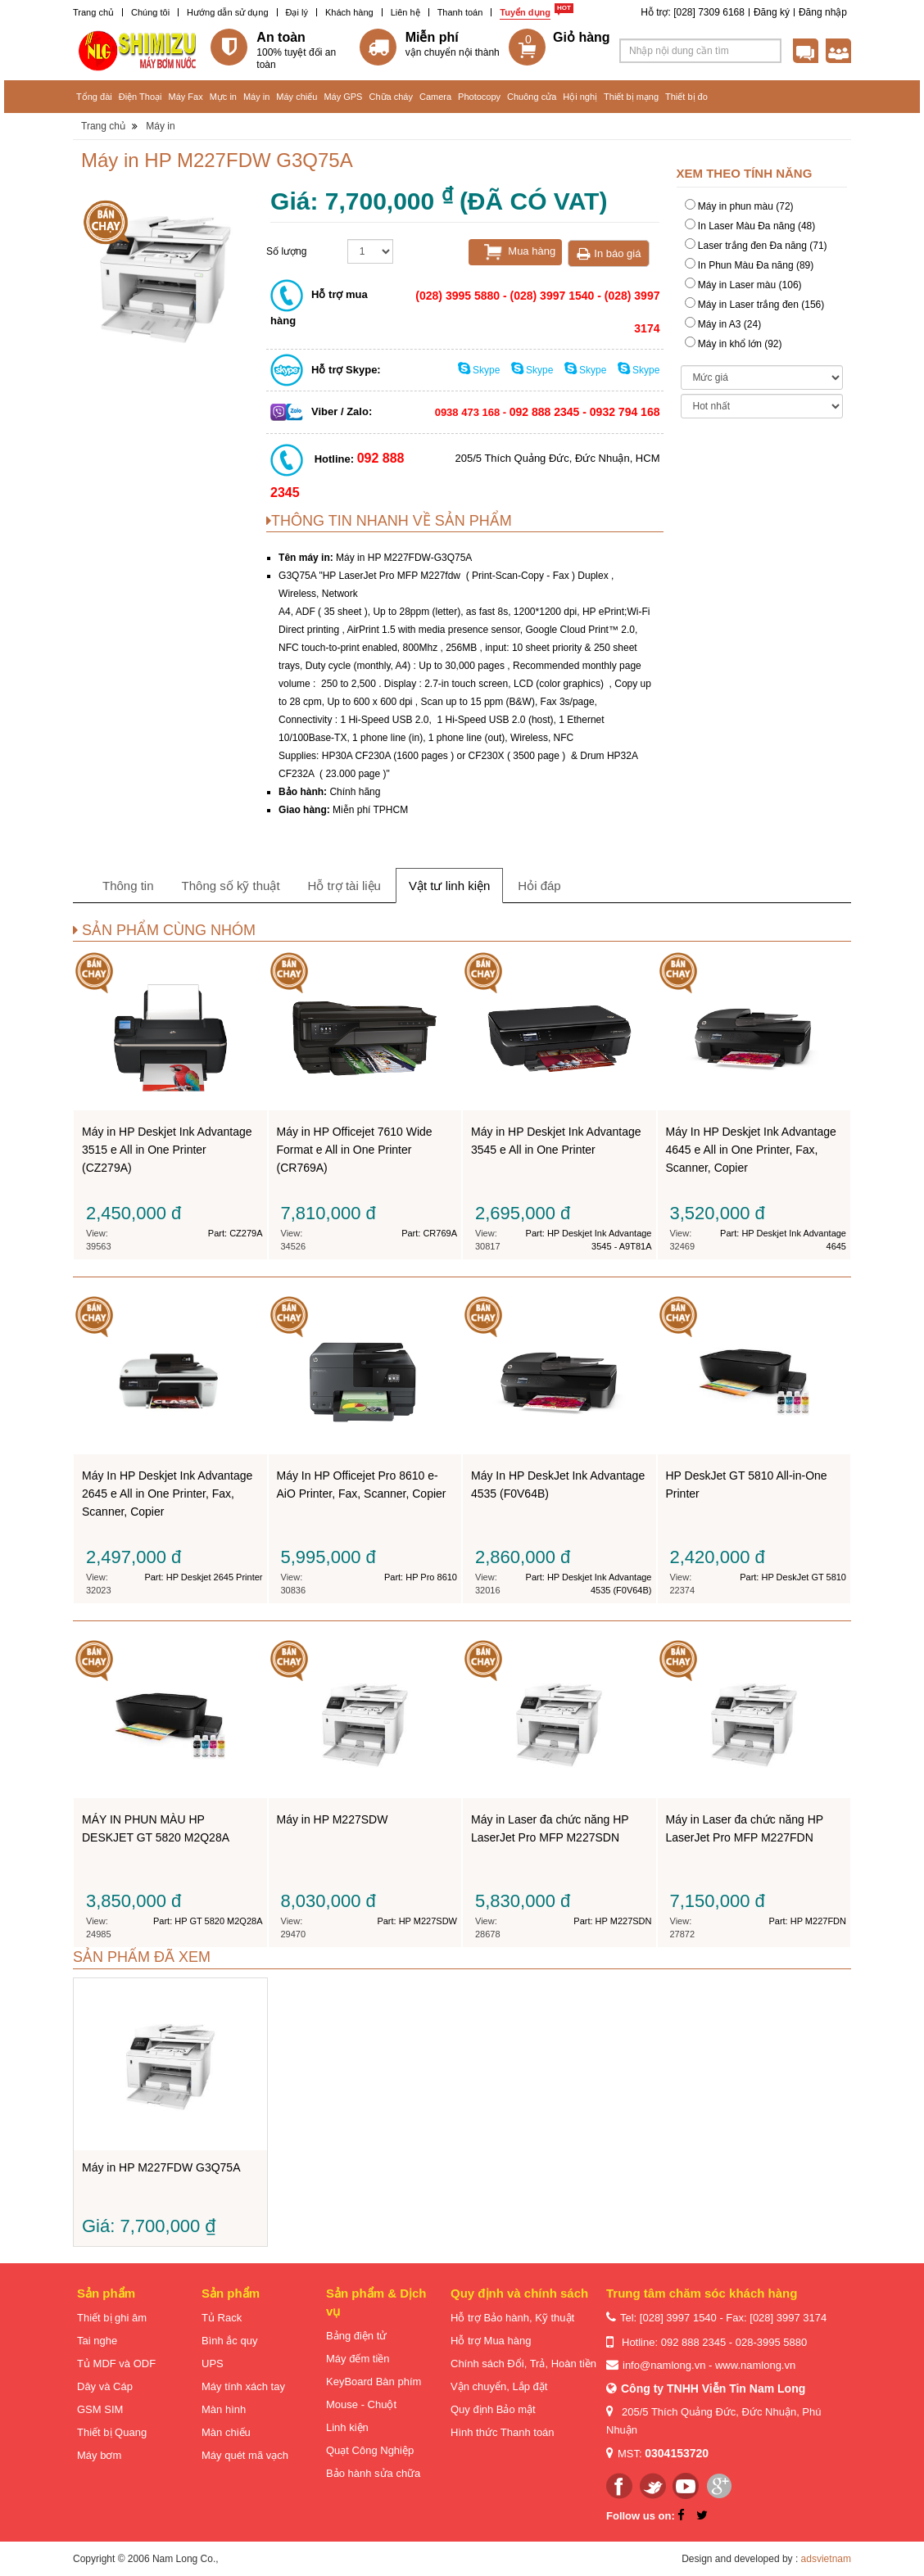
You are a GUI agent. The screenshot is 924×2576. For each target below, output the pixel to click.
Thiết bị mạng (631, 97)
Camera (435, 97)
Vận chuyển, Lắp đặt (499, 2386)
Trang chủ (93, 12)
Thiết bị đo (686, 97)
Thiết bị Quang (112, 2432)
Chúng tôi (150, 12)
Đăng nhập (823, 12)
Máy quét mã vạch (245, 2455)
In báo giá (609, 253)
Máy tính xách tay (243, 2386)
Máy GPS (343, 97)
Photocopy (479, 97)
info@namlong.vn (664, 2365)
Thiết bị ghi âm (112, 2318)
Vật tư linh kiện (449, 886)
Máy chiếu (296, 97)
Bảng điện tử (356, 2336)
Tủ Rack (222, 2318)
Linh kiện (347, 2427)
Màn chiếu (226, 2432)
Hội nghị (580, 97)
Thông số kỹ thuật (231, 886)
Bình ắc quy (229, 2340)
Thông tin (128, 886)
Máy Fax (185, 97)
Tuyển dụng (525, 12)
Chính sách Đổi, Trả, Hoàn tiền (523, 2363)
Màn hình (224, 2409)
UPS (213, 2363)
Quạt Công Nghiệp (370, 2450)
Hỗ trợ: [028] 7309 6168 (693, 12)
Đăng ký (772, 12)
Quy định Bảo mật (493, 2409)
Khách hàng (349, 12)
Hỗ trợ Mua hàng (491, 2340)
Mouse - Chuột (361, 2404)
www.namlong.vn (755, 2365)
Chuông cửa (531, 97)
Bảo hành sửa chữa (373, 2473)
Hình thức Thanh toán (503, 2432)
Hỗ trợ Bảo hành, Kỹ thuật (512, 2318)
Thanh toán (460, 12)
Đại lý (297, 12)
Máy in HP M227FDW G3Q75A (477, 560)
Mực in (223, 97)
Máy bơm (99, 2455)
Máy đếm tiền (358, 2358)
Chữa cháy (390, 97)
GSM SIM (100, 2409)
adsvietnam (826, 2559)
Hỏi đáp (539, 886)
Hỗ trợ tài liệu (344, 886)
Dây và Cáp (105, 2386)
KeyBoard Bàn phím (373, 2381)
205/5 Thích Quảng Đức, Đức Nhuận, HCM (557, 458)
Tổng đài (94, 97)
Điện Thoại (140, 97)
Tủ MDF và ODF (116, 2363)
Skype (480, 370)
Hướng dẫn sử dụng (227, 12)
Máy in (256, 97)
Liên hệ (405, 12)
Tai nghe (97, 2340)
